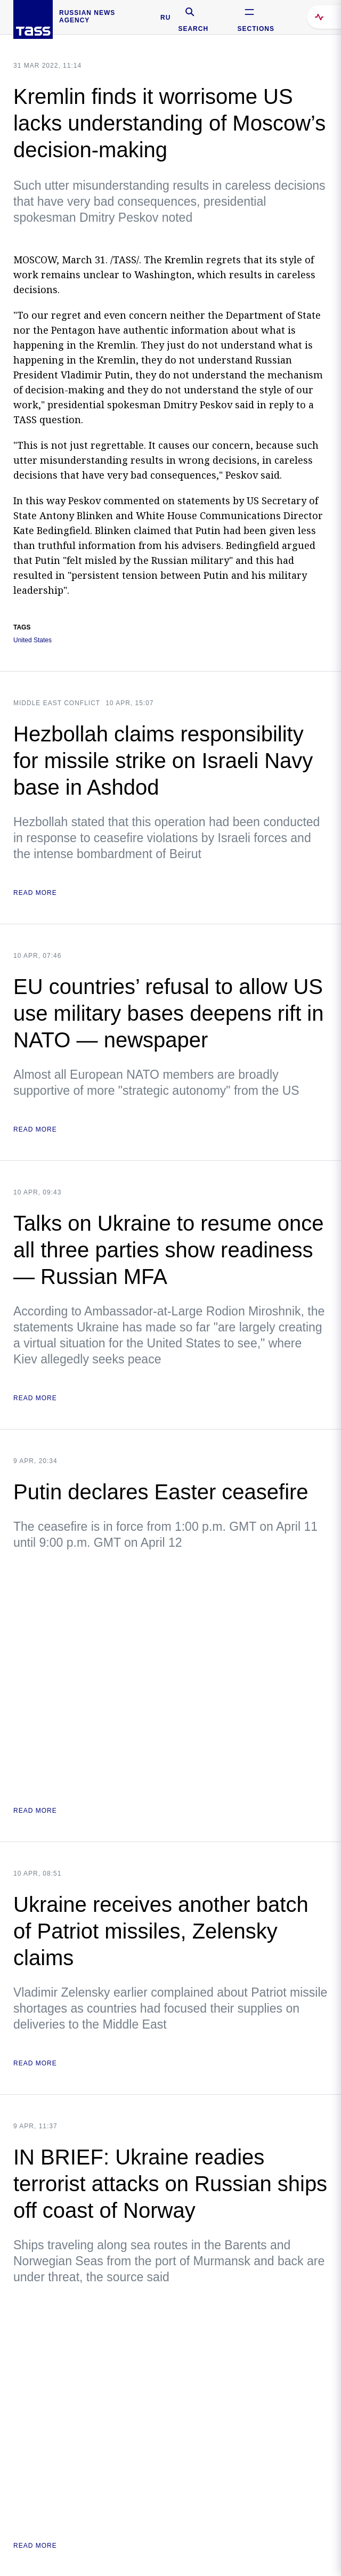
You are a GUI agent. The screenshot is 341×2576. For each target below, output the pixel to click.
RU (165, 17)
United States (32, 640)
